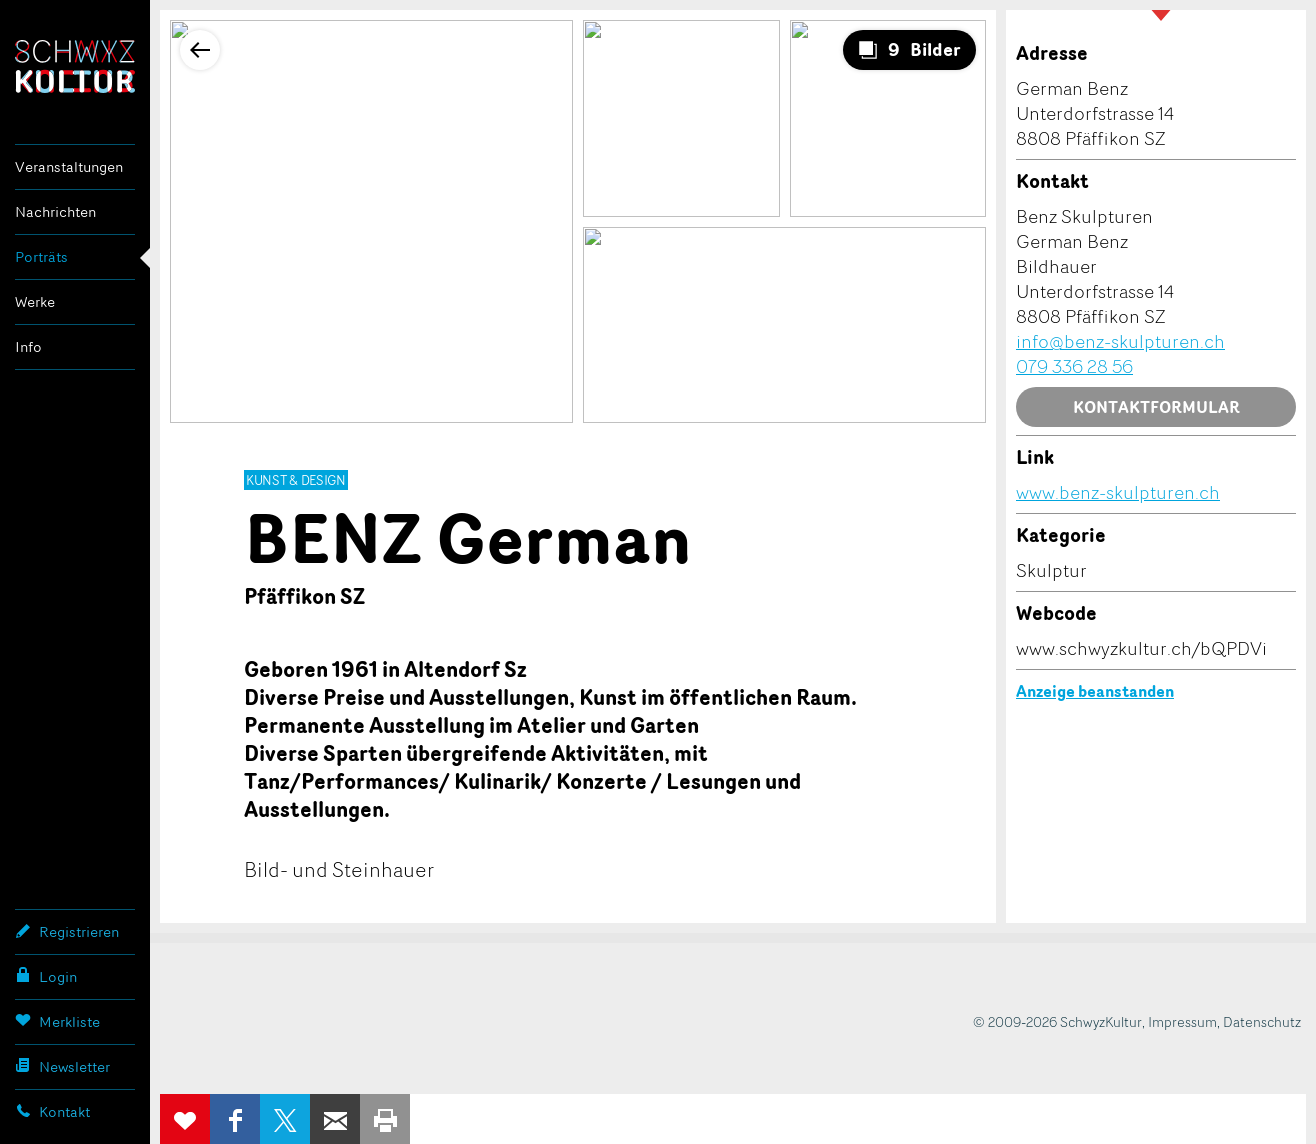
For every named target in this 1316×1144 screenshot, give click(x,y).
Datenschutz (1262, 1021)
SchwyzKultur (75, 66)
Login (46, 976)
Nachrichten (55, 211)
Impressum (1182, 1021)
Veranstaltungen (69, 166)
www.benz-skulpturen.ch (1118, 492)
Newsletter (62, 1066)
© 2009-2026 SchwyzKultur (1057, 1021)
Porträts (41, 256)
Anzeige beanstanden (1095, 691)
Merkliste (57, 1021)
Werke (35, 301)
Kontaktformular (1156, 407)
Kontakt (52, 1111)
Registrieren (67, 931)
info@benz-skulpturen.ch (1120, 341)
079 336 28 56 (1074, 366)
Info (28, 346)
